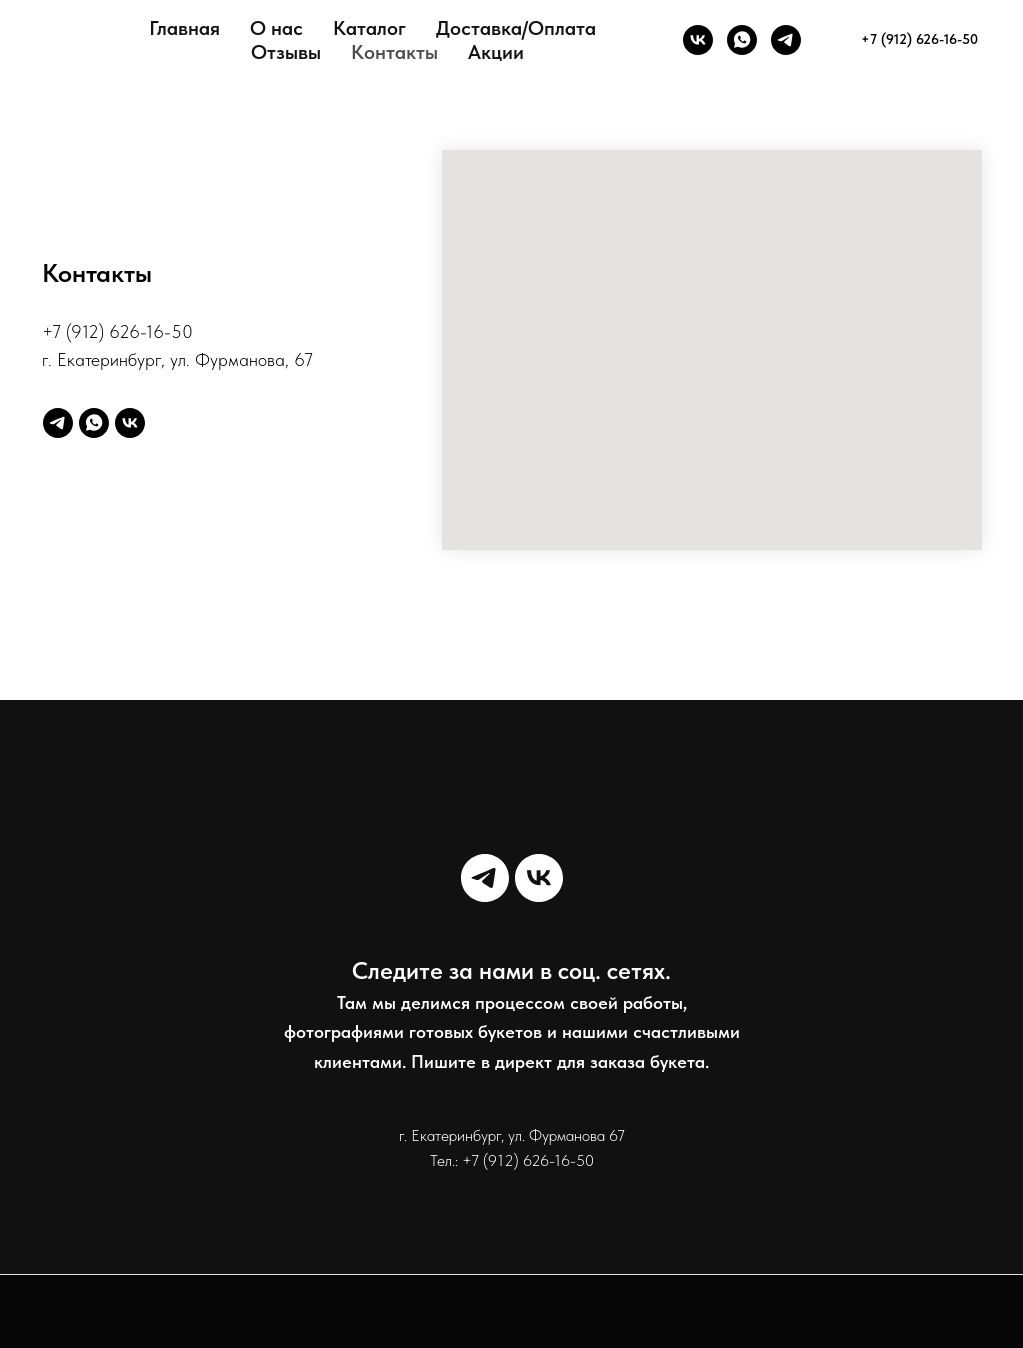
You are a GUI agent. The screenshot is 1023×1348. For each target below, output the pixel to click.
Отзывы (286, 52)
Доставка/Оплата (516, 28)
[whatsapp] (742, 40)
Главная (184, 28)
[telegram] (786, 40)
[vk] (130, 423)
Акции (496, 52)
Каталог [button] (369, 28)
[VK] (698, 40)
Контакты (394, 52)
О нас (276, 28)
